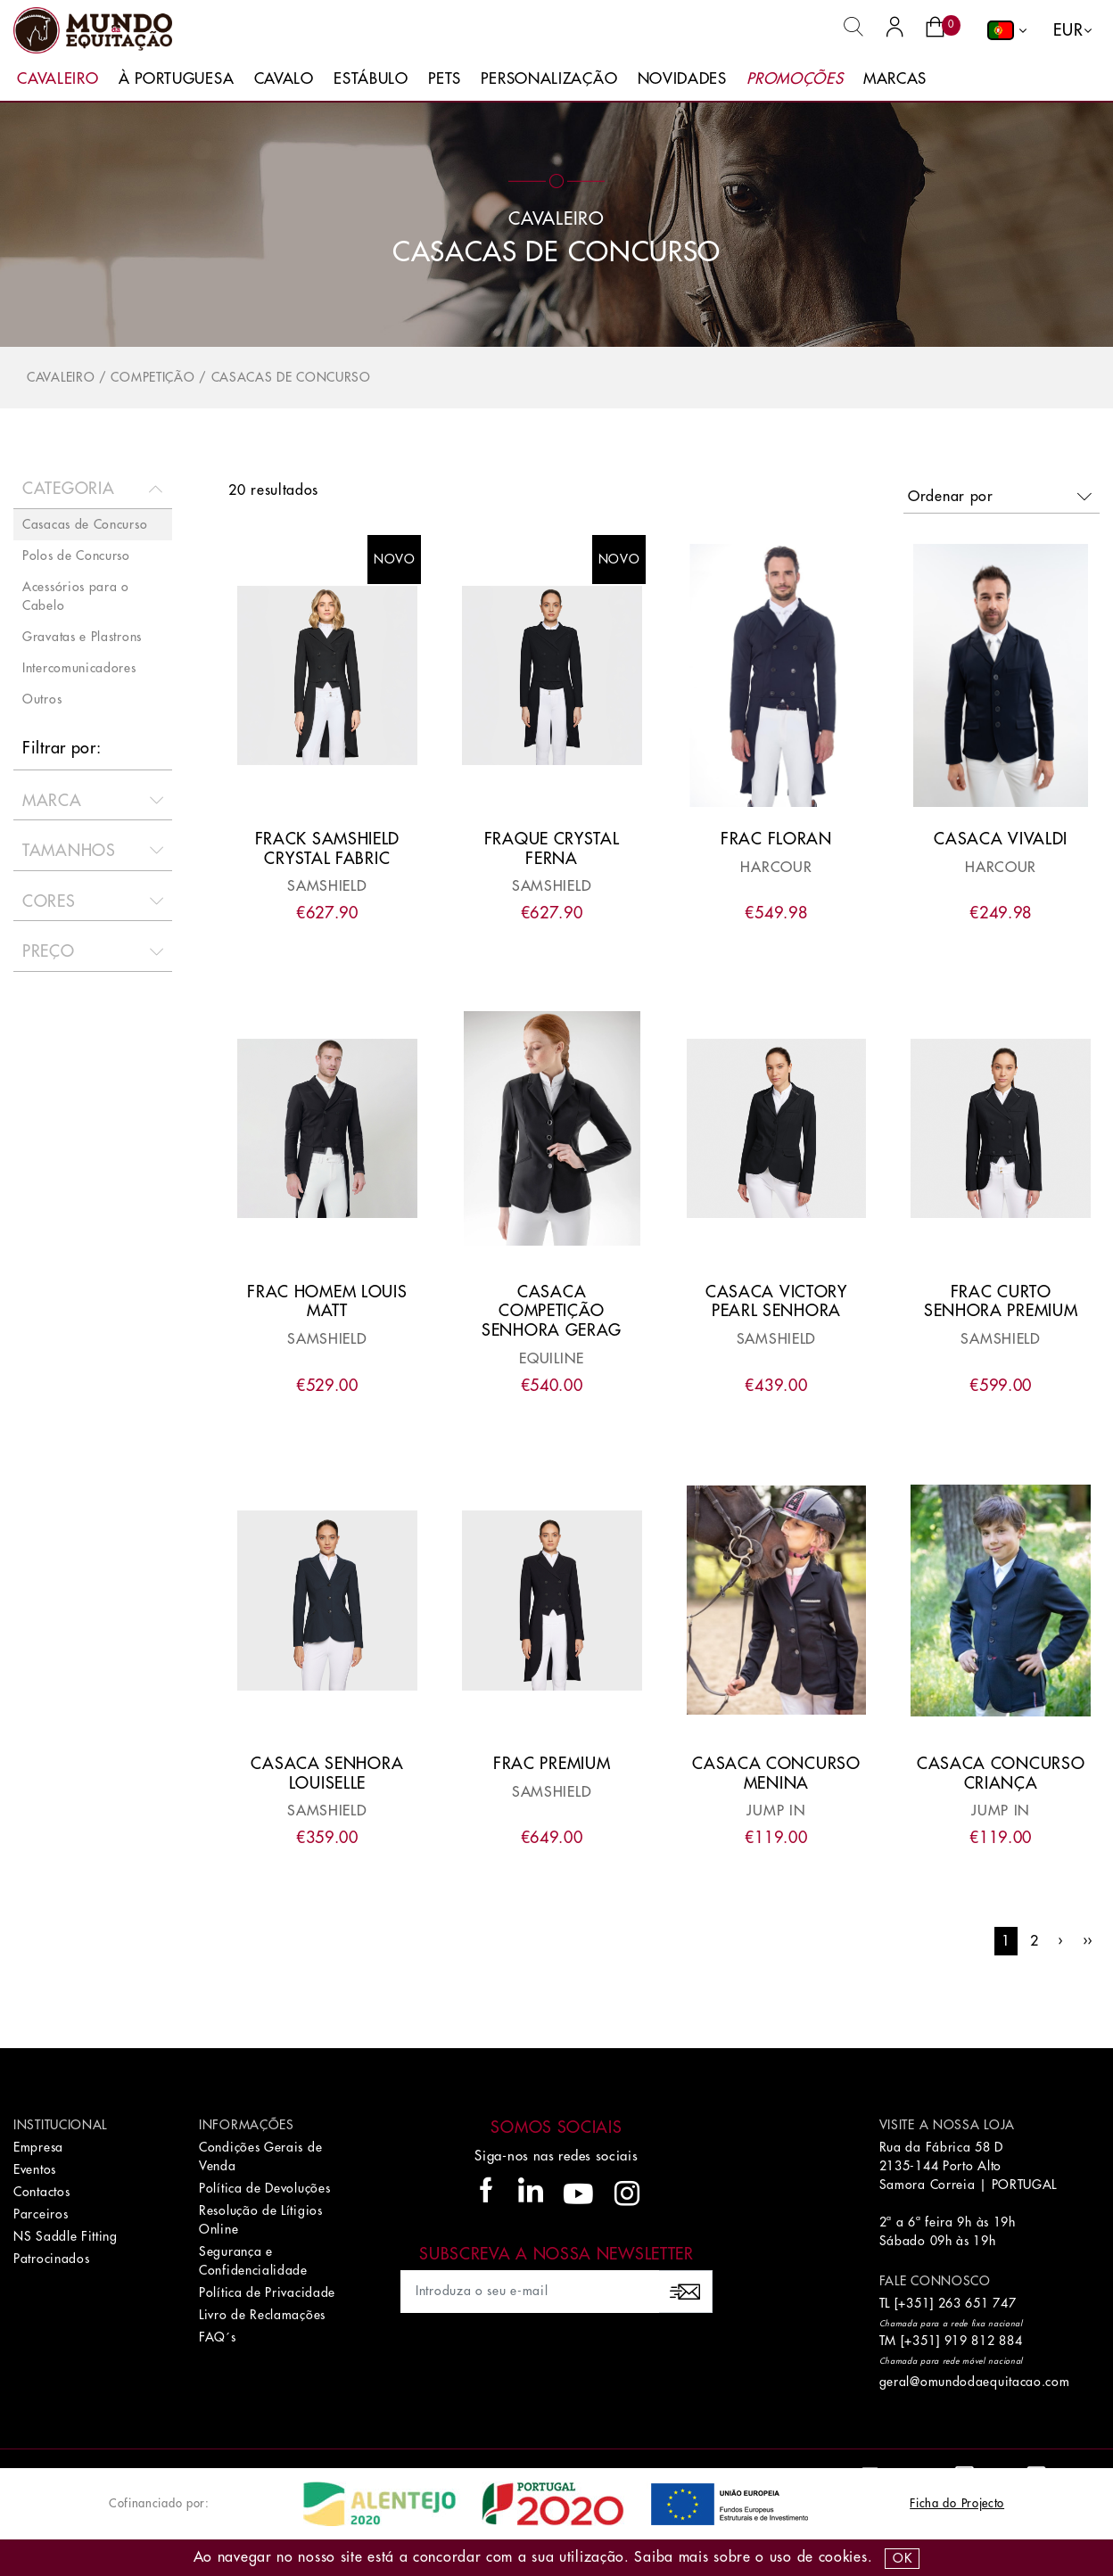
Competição (152, 377)
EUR (1068, 30)
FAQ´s (217, 2337)
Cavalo (284, 78)
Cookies (843, 2557)
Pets (444, 78)
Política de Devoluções (264, 2188)
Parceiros (40, 2214)
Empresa (38, 2147)
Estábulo (371, 78)
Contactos (41, 2191)
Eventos (34, 2169)
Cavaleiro (57, 78)
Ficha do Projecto (957, 2503)
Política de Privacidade (267, 2292)
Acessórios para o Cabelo (75, 596)
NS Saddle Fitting (65, 2236)
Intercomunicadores (79, 668)
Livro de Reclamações (262, 2315)
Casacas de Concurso (291, 377)
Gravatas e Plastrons (82, 636)
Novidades (682, 78)
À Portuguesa (176, 78)
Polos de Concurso (76, 555)
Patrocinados (51, 2258)
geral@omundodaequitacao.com (974, 2381)
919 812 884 (983, 2340)
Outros (42, 699)
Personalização (549, 78)
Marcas (895, 78)
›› (1087, 1941)
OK (902, 2558)
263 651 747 (977, 2303)
